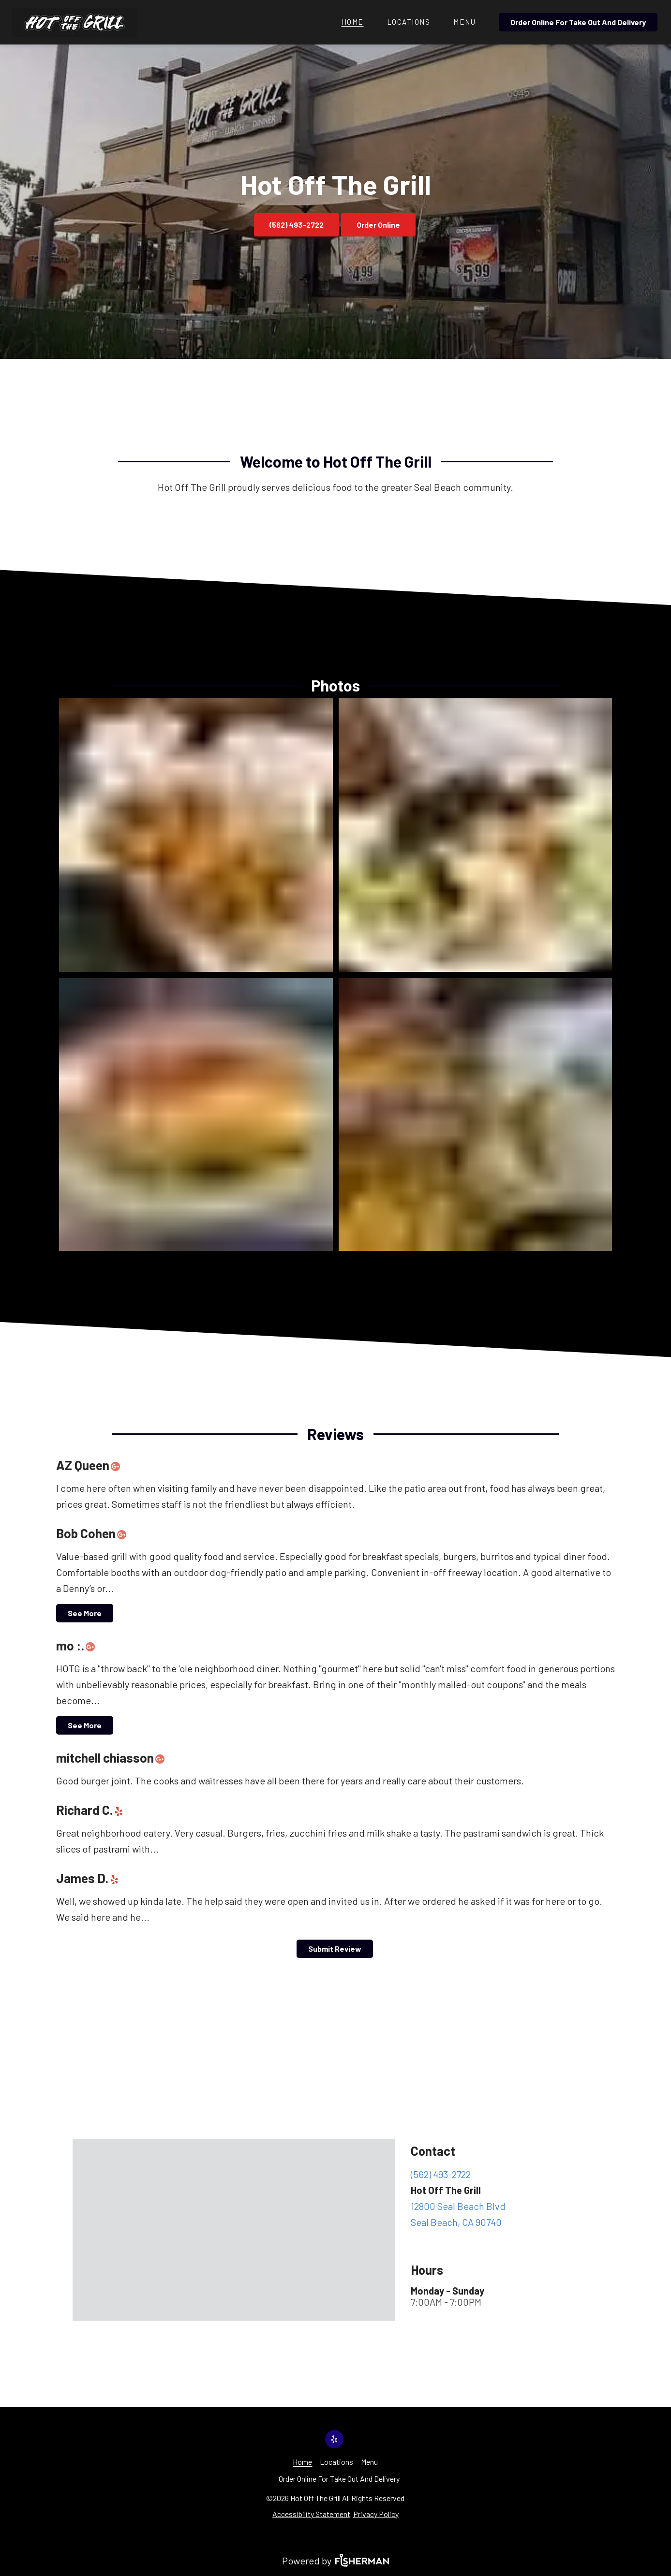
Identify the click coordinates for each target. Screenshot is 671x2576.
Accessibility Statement (311, 2513)
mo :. (78, 1645)
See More (85, 1613)
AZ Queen (90, 1464)
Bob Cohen (93, 1533)
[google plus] (118, 1465)
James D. (90, 1877)
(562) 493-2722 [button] (296, 224)
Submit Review (334, 1948)
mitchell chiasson (112, 1757)
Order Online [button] (378, 224)
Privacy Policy (376, 2513)
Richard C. (92, 1809)
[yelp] (121, 1810)
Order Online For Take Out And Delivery (578, 22)
